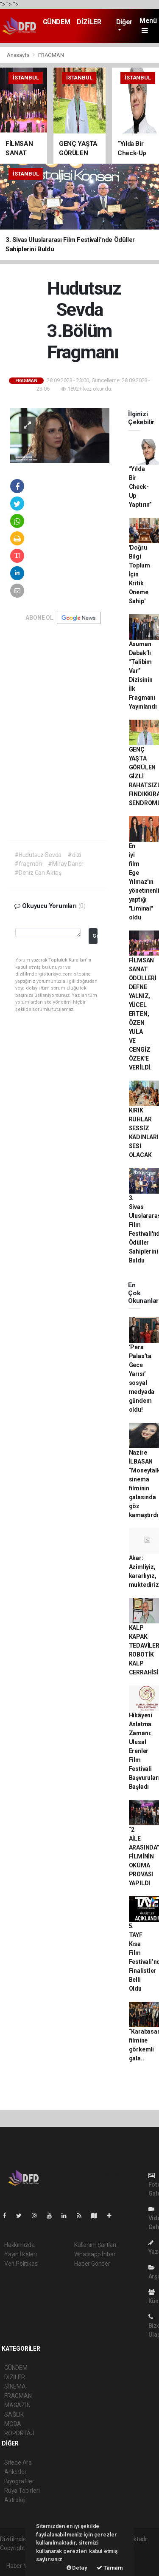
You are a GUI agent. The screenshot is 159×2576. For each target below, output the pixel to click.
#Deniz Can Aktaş (37, 872)
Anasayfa (19, 55)
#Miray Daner (66, 863)
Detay (77, 2568)
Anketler (15, 2471)
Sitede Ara (18, 2462)
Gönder (94, 936)
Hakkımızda (19, 2244)
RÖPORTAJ (19, 2433)
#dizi (74, 854)
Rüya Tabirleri (21, 2490)
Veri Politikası (21, 2263)
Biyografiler (19, 2481)
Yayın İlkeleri (20, 2254)
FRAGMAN (51, 55)
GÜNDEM (56, 22)
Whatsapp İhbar (94, 2254)
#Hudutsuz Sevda (37, 854)
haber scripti (134, 2548)
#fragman (28, 863)
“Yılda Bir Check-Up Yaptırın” (140, 486)
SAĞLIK (14, 2414)
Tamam (110, 2568)
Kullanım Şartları (95, 2244)
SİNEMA (15, 2386)
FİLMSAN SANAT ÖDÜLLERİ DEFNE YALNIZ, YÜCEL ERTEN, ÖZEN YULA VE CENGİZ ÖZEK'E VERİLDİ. (142, 1014)
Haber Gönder (92, 2263)
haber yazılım (17, 2556)
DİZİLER (89, 22)
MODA (12, 2423)
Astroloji (14, 2500)
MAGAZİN (17, 2405)
